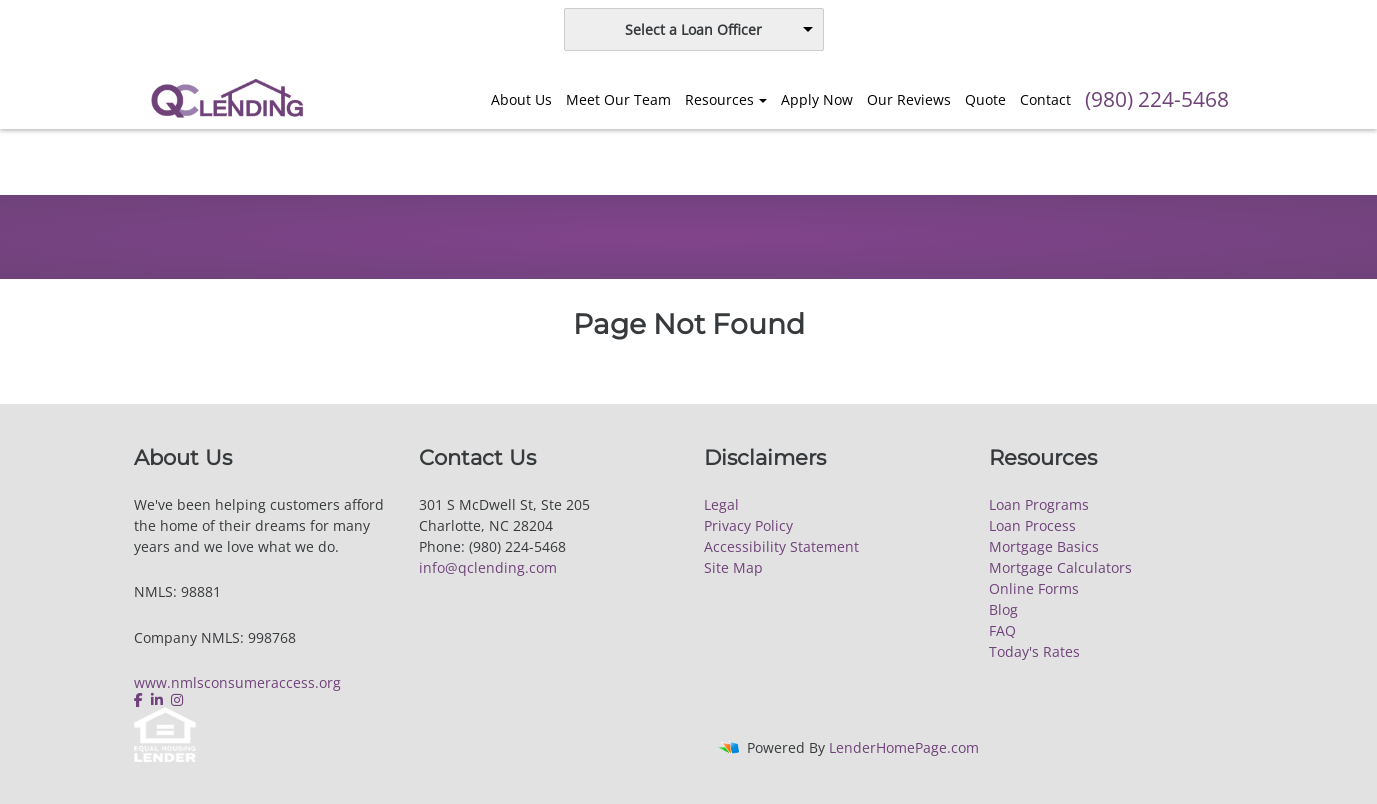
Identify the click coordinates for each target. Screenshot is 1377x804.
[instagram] (177, 700)
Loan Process (1032, 525)
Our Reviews (909, 99)
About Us (521, 99)
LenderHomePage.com (904, 747)
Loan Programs (1039, 504)
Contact (1045, 99)
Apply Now (817, 99)
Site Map (733, 567)
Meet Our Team (618, 99)
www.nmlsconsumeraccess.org (237, 682)
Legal (721, 504)
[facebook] (140, 700)
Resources (719, 99)
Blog (1003, 609)
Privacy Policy (748, 525)
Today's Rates (1034, 651)
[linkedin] (157, 700)
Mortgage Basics (1044, 546)
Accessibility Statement (781, 546)
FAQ (1002, 630)
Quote (985, 99)
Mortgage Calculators (1060, 567)
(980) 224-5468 (1157, 99)
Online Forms (1034, 588)
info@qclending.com (488, 567)
